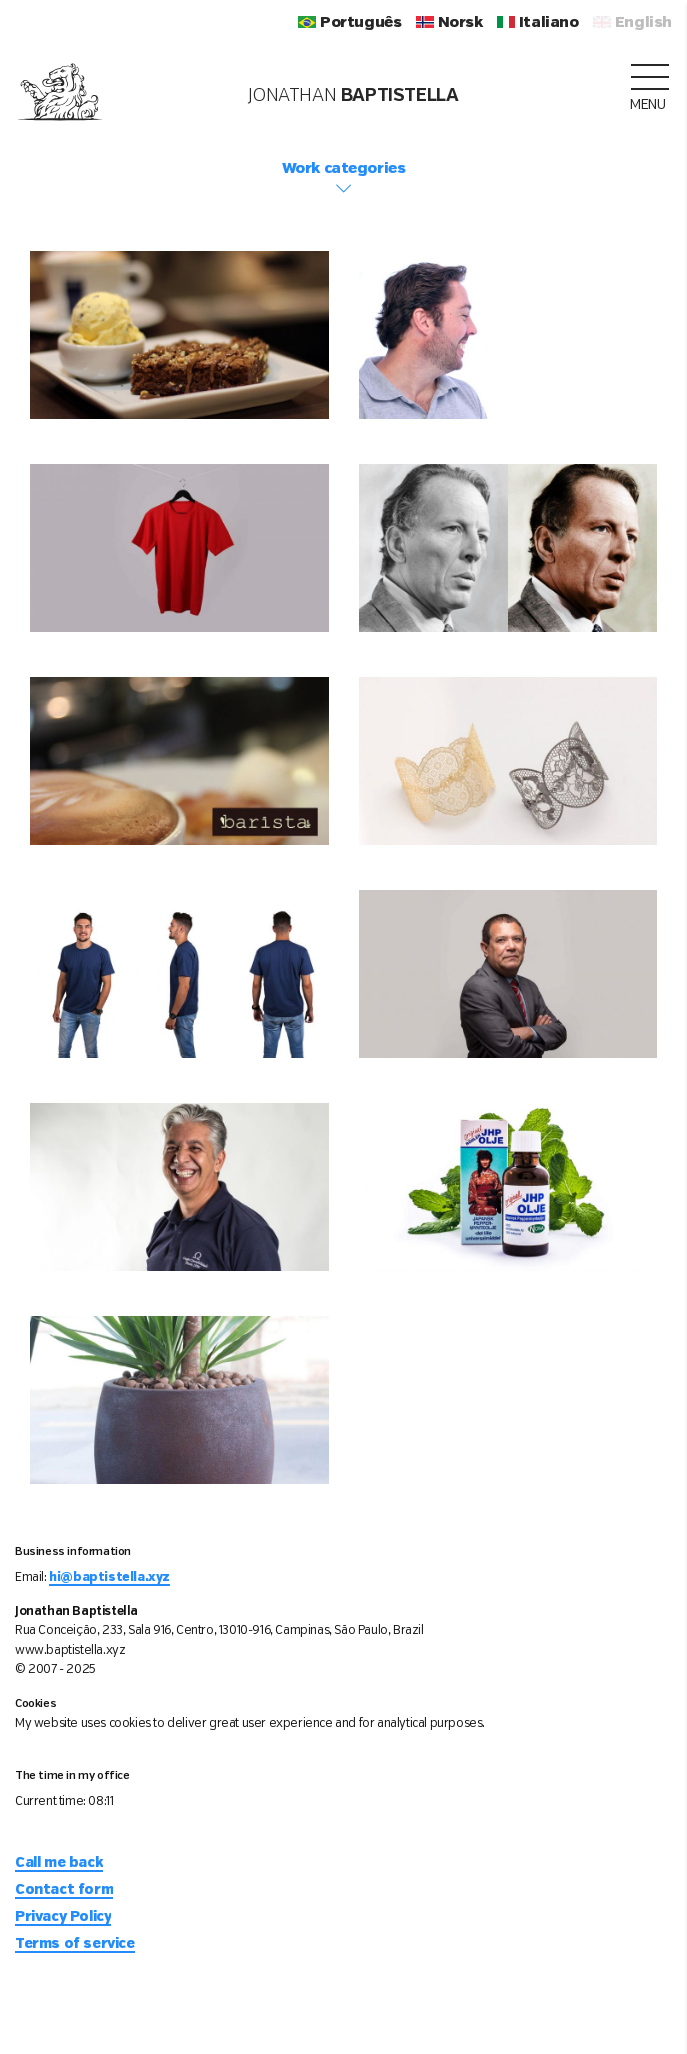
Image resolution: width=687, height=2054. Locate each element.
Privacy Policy (63, 1917)
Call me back (59, 1863)
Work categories (343, 178)
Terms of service (75, 1944)
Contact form (64, 1890)
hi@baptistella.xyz (109, 1577)
